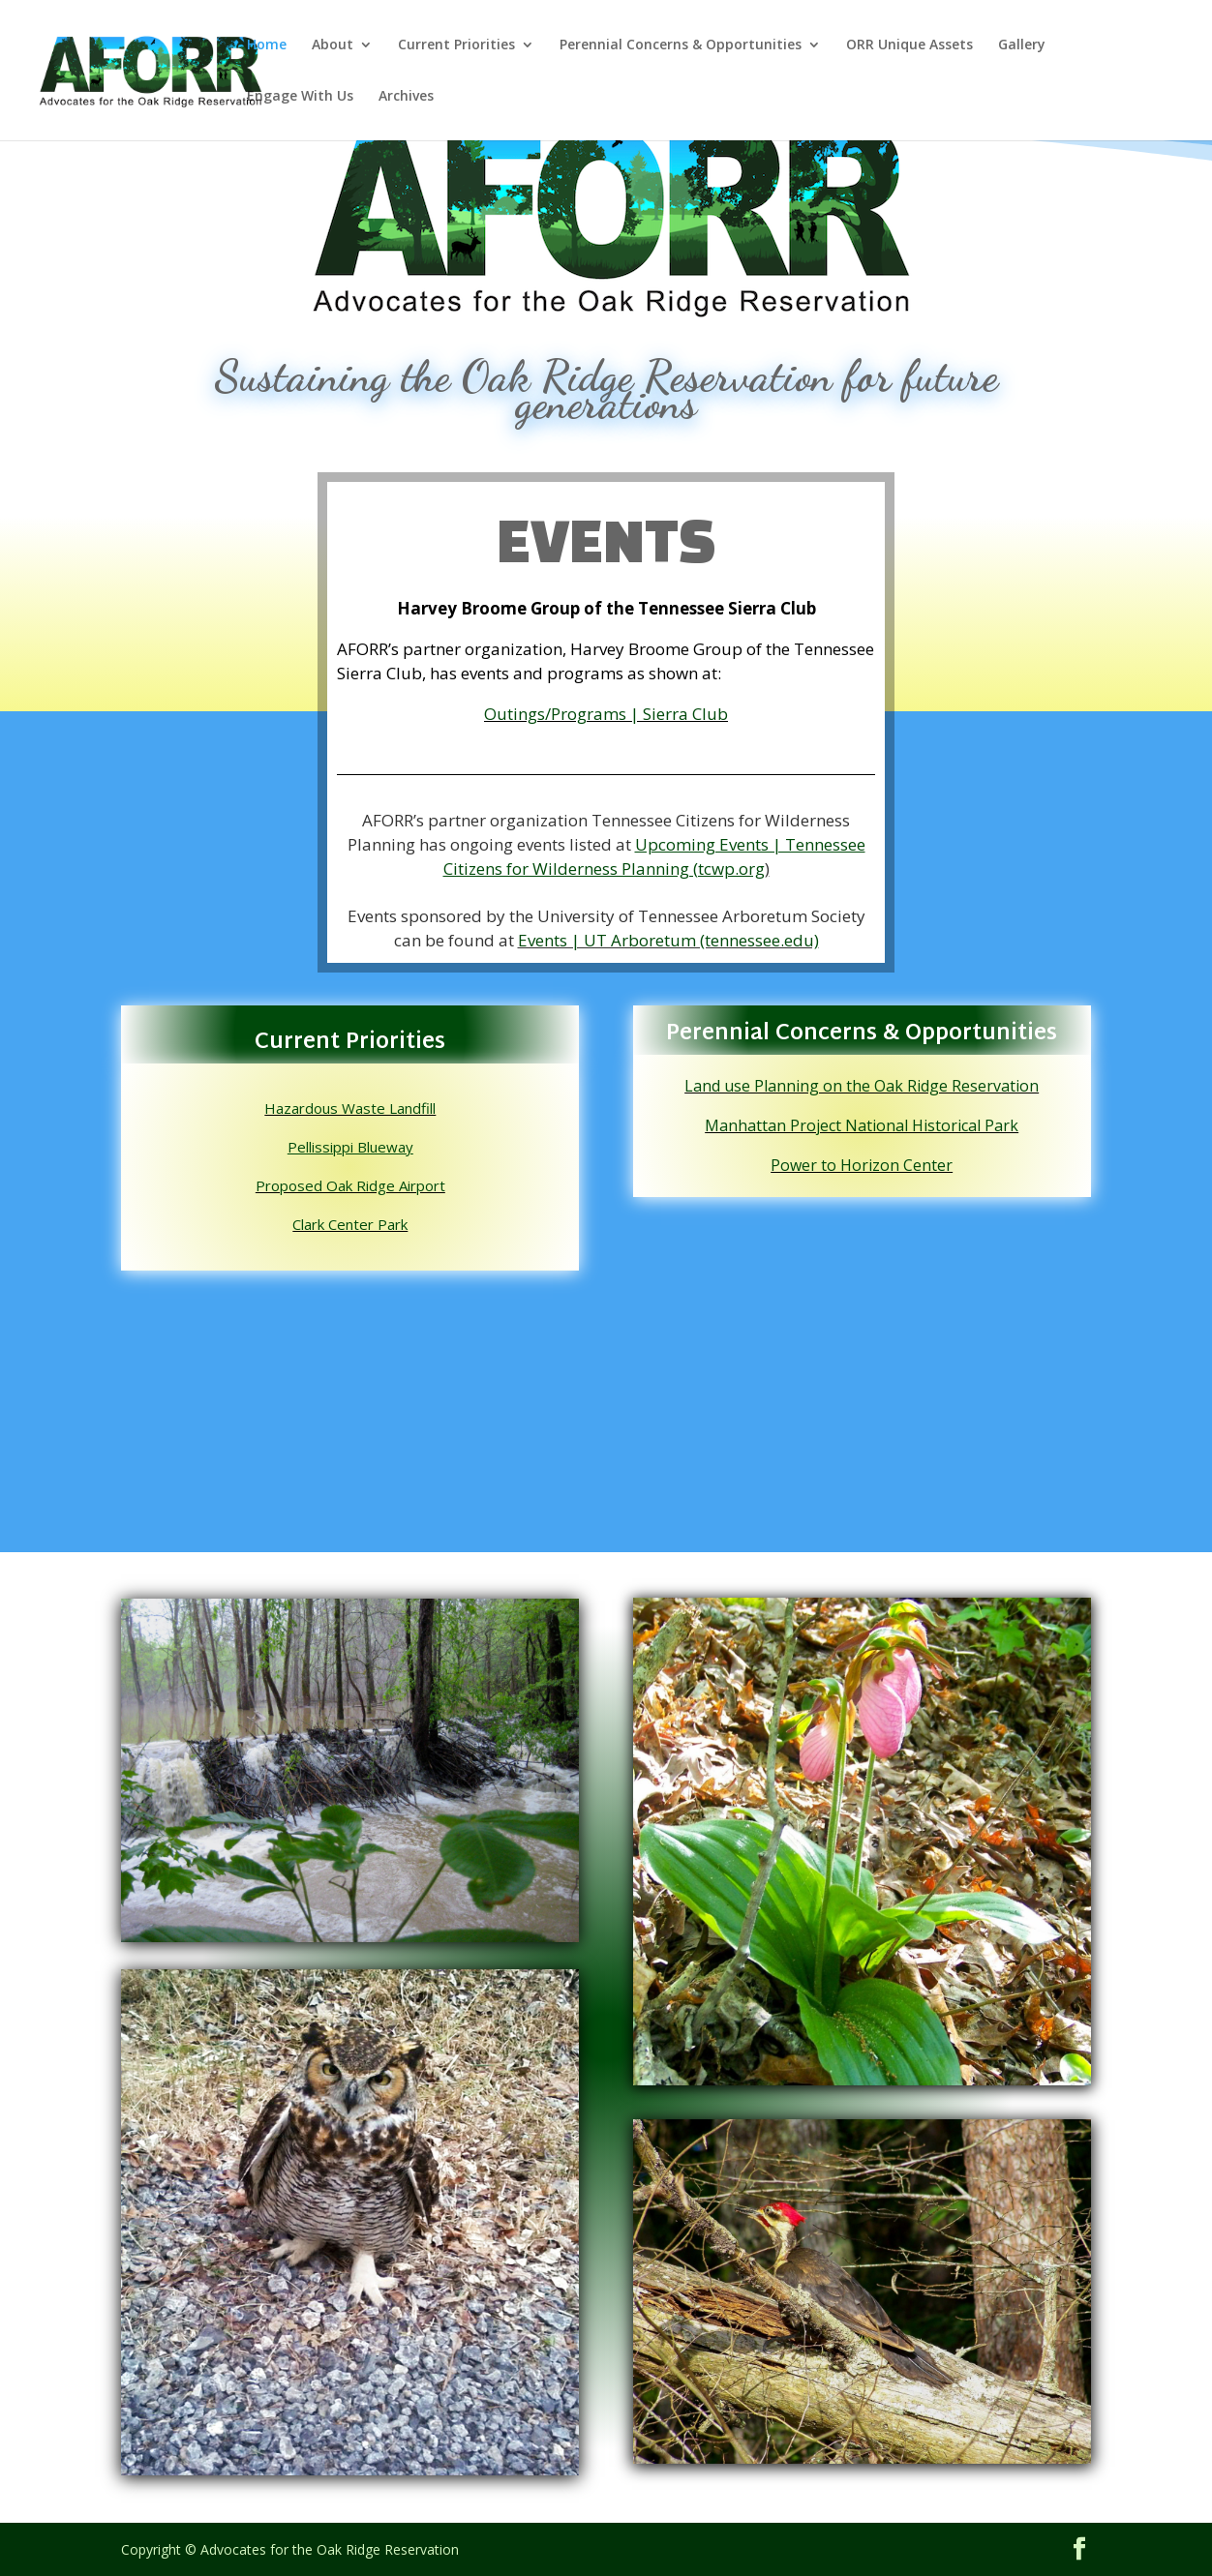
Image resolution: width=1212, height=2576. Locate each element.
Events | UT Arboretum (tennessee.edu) (668, 940)
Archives (406, 97)
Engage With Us (300, 97)
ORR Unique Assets (909, 45)
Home (267, 45)
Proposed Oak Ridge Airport (350, 1185)
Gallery (1021, 45)
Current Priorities (456, 45)
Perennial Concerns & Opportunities (681, 45)
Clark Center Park (350, 1224)
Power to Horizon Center (862, 1165)
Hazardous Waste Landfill (350, 1108)
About (332, 45)
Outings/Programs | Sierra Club (606, 714)
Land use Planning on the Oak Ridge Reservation (861, 1085)
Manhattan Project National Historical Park (861, 1125)
